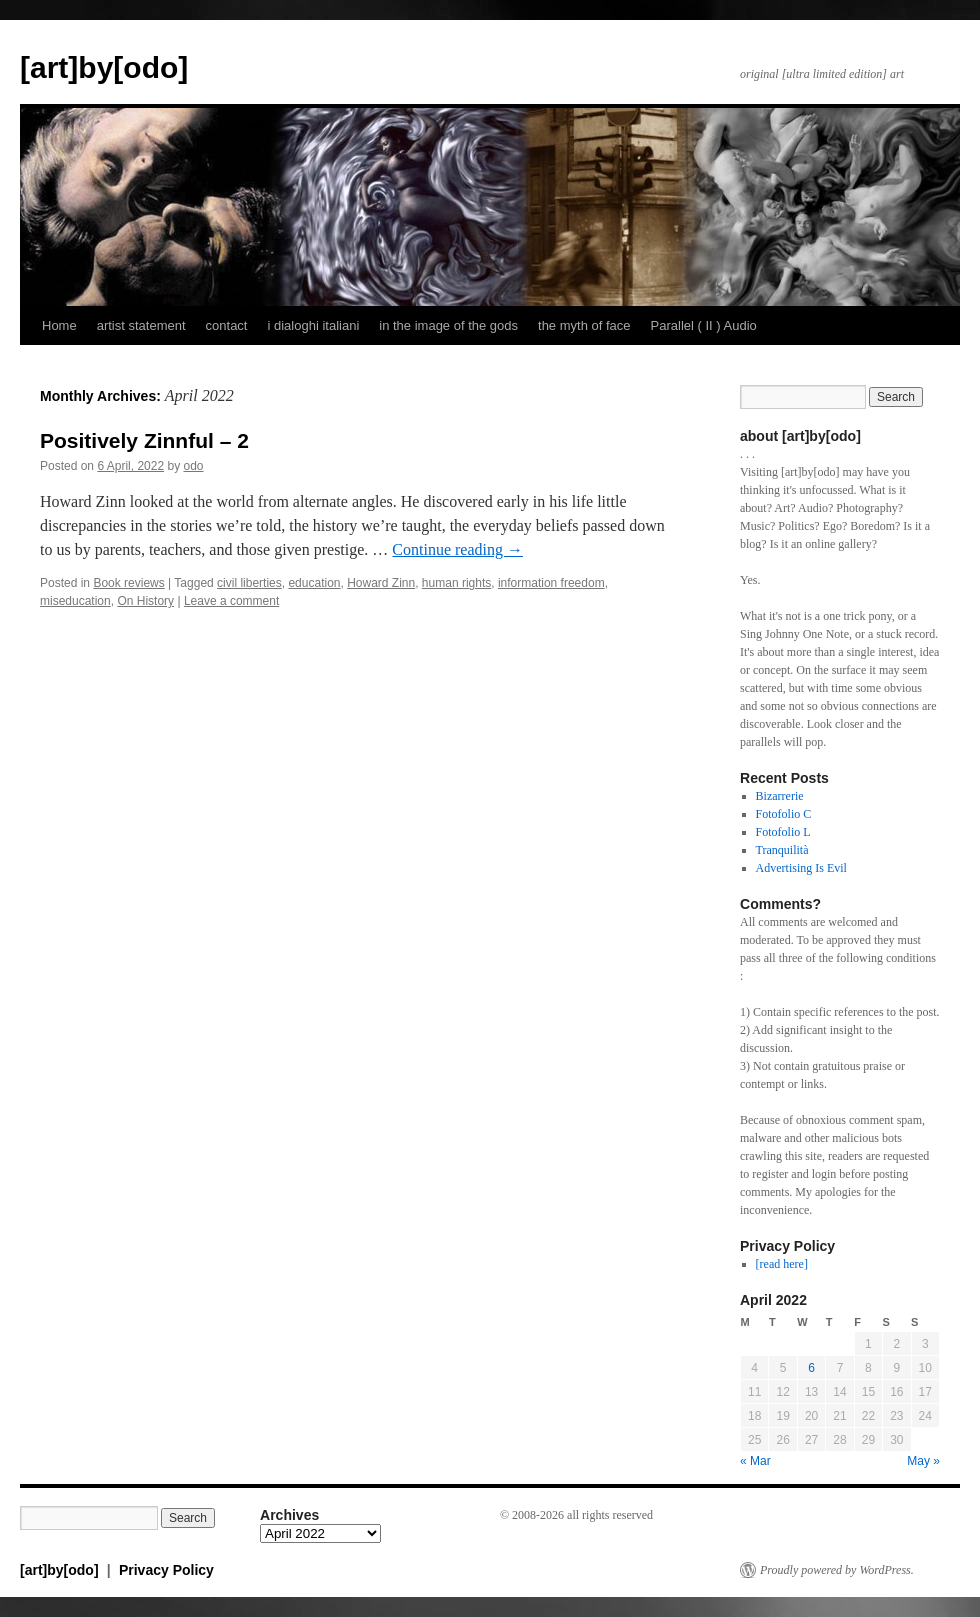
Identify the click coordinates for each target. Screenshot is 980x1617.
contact (227, 325)
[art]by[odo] (104, 67)
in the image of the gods (448, 325)
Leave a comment (231, 601)
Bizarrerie (780, 796)
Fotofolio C (784, 814)
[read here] (782, 1264)
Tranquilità (782, 850)
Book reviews (128, 583)
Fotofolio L (783, 832)
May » (923, 1461)
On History (145, 601)
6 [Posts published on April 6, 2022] (811, 1368)
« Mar (755, 1461)
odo (193, 466)
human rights (456, 583)
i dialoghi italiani (313, 325)
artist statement (141, 325)
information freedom (551, 583)
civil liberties (249, 583)
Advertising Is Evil (801, 868)
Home (59, 325)
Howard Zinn (381, 583)
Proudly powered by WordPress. (837, 1570)
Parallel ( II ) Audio (704, 325)
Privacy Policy (166, 1570)
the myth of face (584, 325)
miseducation (75, 601)
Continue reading (457, 549)
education (314, 583)
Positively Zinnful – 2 (144, 440)
